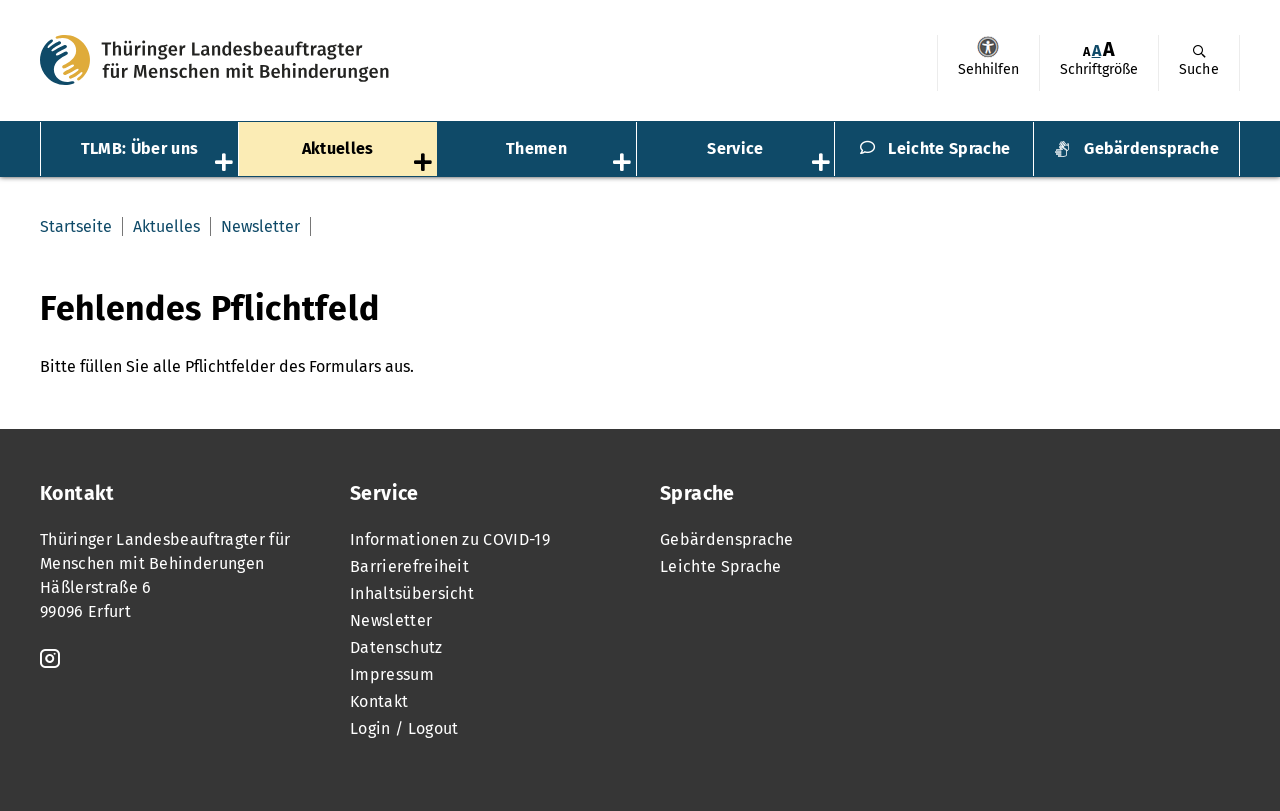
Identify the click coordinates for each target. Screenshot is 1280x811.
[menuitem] (988, 63)
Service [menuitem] (735, 148)
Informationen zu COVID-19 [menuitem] (450, 539)
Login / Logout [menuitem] (404, 728)
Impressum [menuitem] (392, 674)
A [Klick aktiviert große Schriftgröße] (1109, 49)
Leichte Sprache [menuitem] (949, 148)
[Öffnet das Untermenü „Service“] (823, 164)
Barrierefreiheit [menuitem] (409, 566)
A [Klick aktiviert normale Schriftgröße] (1096, 50)
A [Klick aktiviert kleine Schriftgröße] (1086, 51)
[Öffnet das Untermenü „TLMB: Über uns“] (226, 164)
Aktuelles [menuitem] (338, 148)
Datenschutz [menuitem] (396, 647)
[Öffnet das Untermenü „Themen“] (624, 164)
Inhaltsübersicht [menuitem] (412, 593)
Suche (1199, 69)
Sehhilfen (988, 47)
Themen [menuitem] (536, 148)
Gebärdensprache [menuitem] (1151, 148)
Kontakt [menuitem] (379, 701)
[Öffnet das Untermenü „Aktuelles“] (425, 164)
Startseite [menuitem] (76, 226)
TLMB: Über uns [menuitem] (139, 148)
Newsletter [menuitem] (260, 226)
